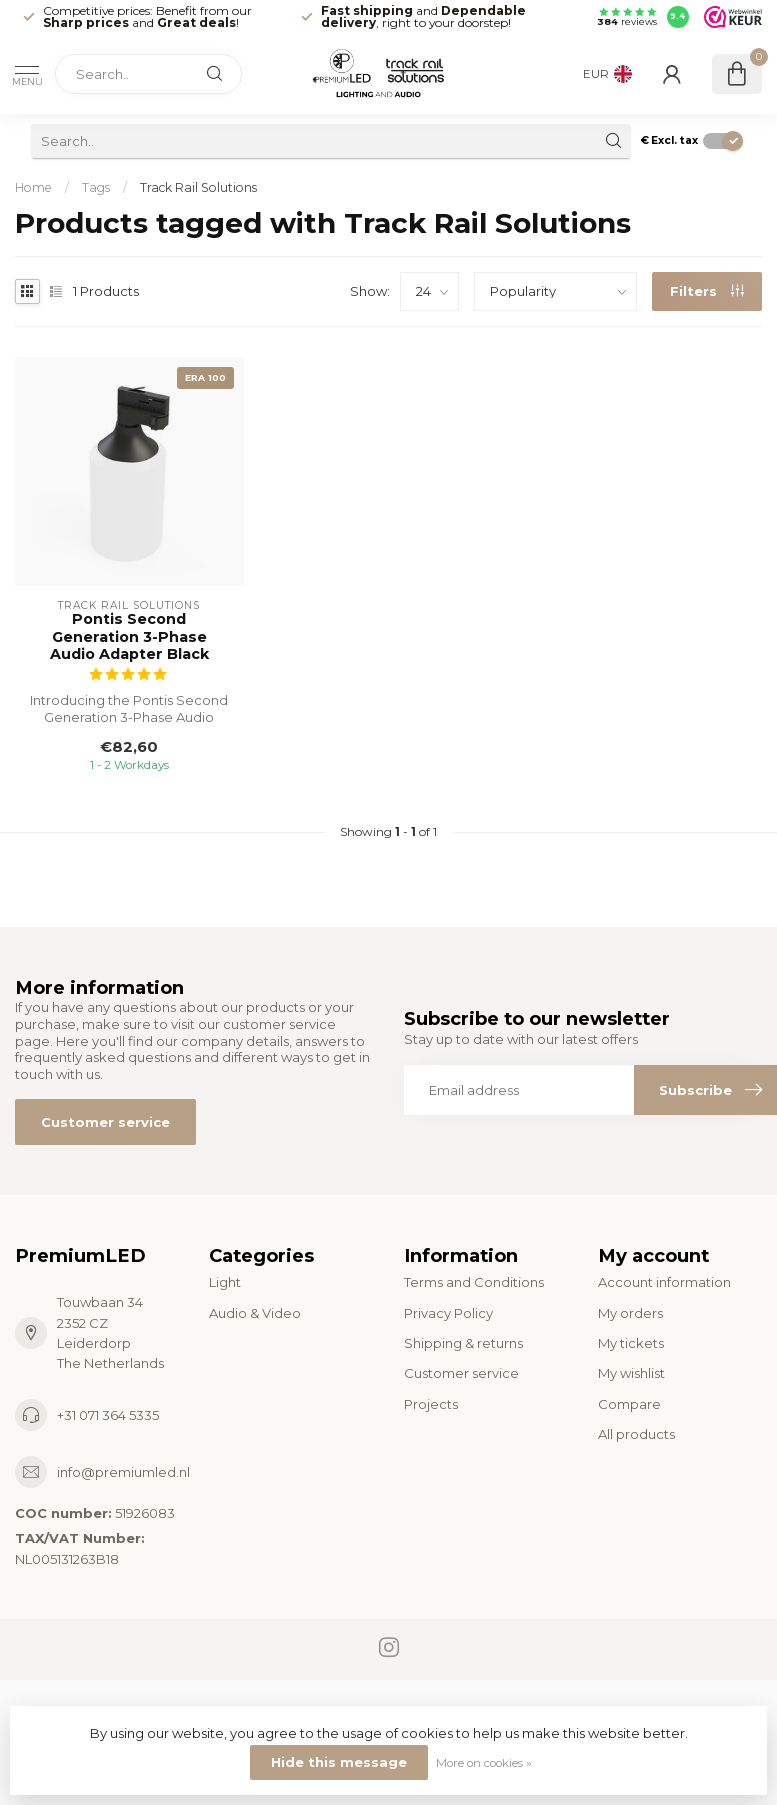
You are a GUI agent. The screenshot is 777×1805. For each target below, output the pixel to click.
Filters (707, 291)
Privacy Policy (448, 1313)
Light (225, 1282)
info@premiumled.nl (123, 1472)
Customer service (105, 1122)
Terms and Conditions (474, 1282)
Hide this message (339, 1762)
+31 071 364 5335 (108, 1415)
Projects (431, 1404)
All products (636, 1434)
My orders (630, 1313)
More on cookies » (484, 1763)
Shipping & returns (463, 1343)
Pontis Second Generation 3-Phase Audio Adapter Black (129, 636)
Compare (629, 1404)
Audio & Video (255, 1313)
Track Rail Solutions (198, 187)
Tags (96, 187)
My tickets (631, 1343)
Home (33, 187)
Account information (664, 1282)
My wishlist (631, 1373)
